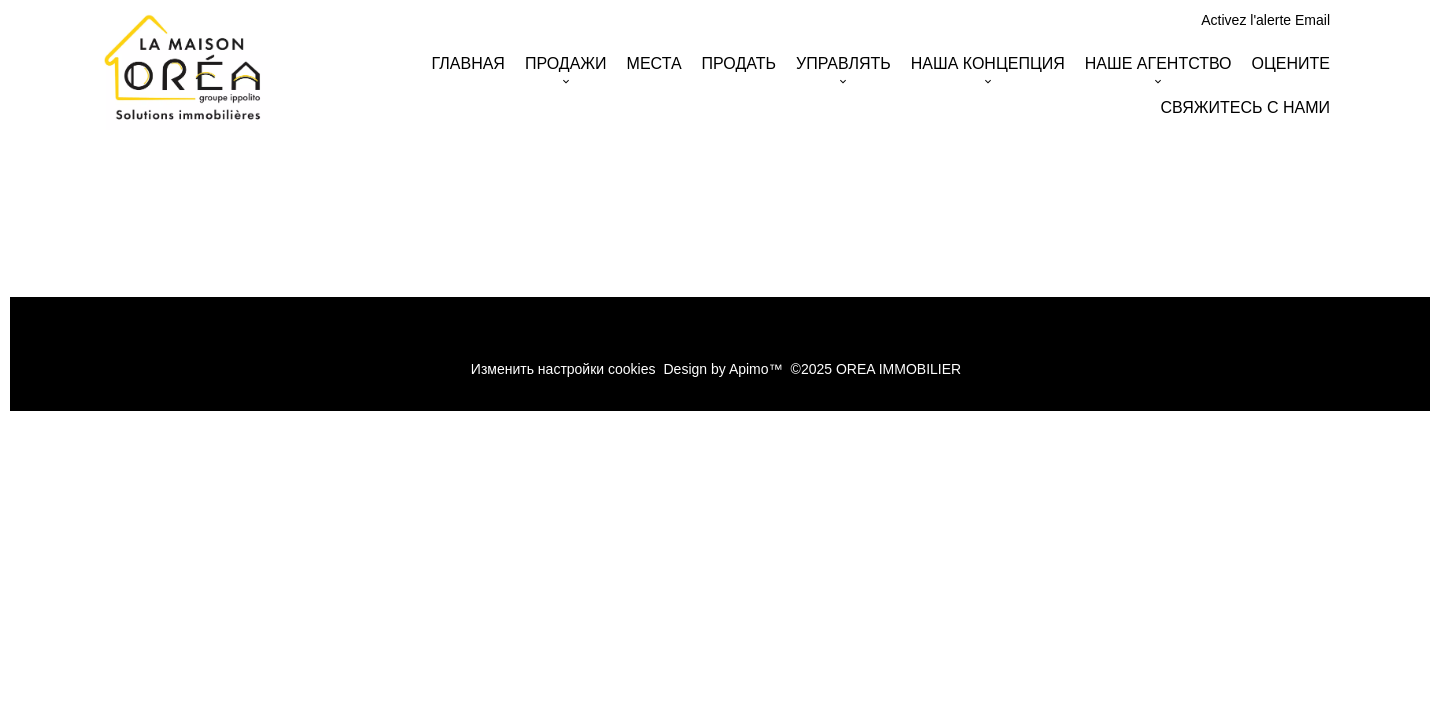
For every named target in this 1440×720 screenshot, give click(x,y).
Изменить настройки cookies (563, 369)
